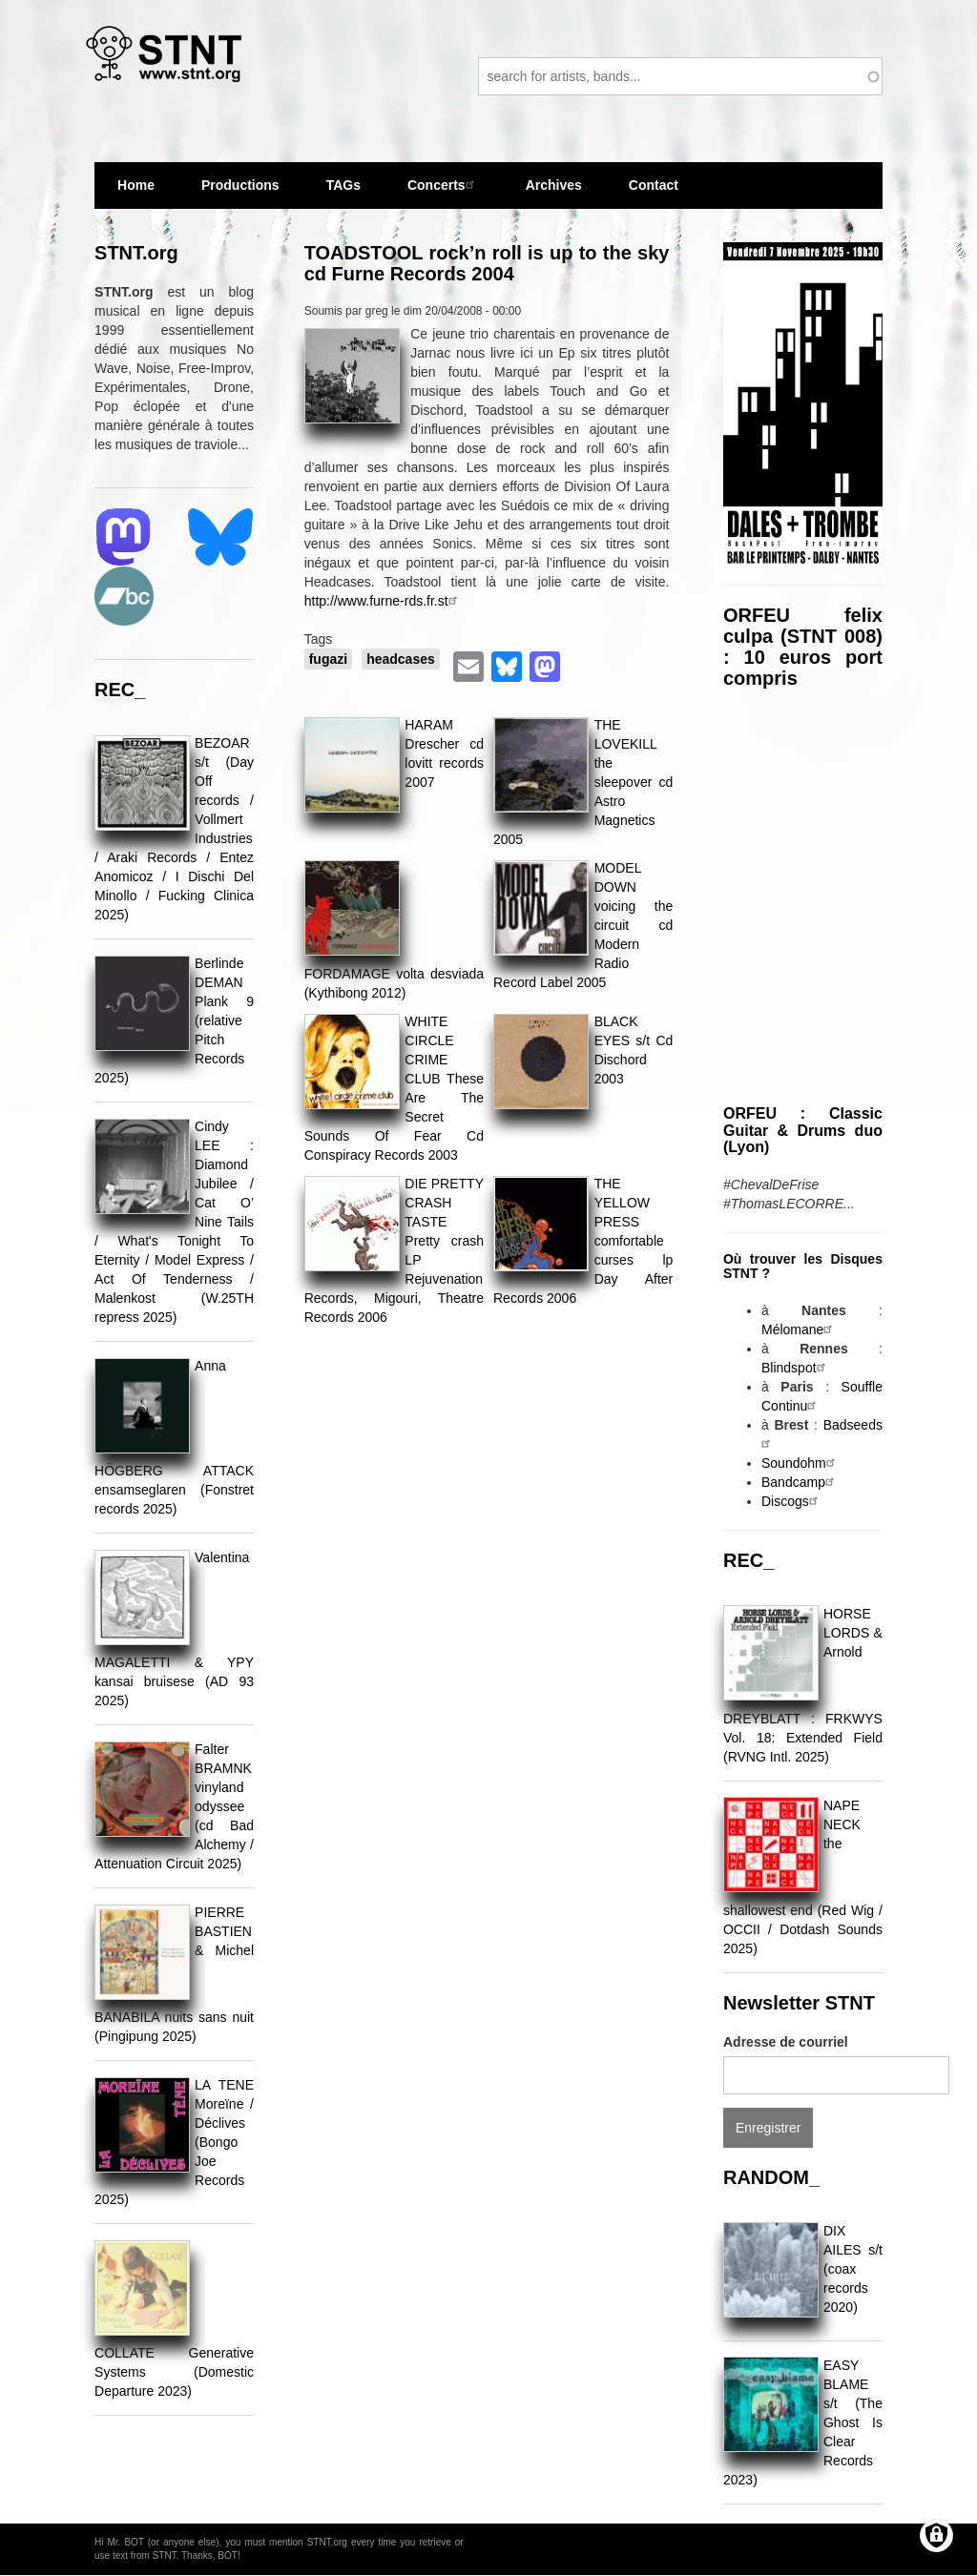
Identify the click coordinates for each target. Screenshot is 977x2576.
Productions (240, 185)
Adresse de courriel (785, 2042)
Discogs (791, 1501)
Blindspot (795, 1367)
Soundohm (800, 1463)
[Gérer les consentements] (936, 2535)
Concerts (443, 184)
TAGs (343, 193)
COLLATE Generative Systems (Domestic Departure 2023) (174, 2372)
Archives (554, 185)
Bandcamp (800, 1482)
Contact (653, 185)
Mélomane (799, 1329)
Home (136, 185)
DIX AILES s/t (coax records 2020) (853, 2269)
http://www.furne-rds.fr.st (383, 600)
